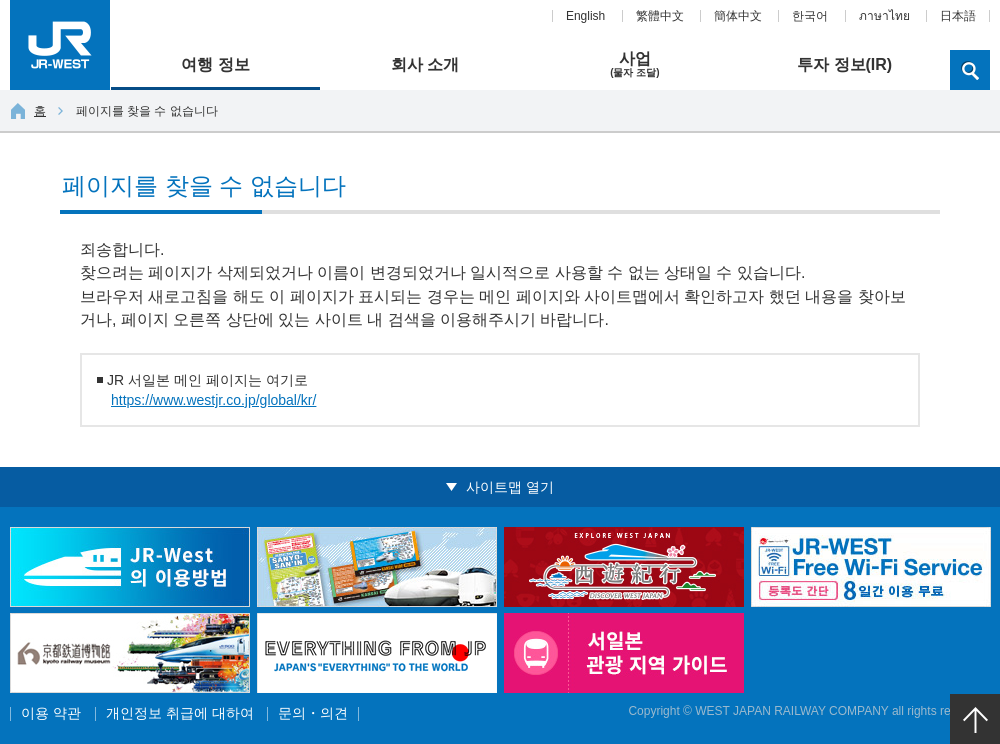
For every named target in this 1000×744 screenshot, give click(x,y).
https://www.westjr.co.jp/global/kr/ (213, 400)
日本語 (958, 16)
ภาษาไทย (884, 16)
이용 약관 (51, 713)
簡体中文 (738, 16)
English (585, 16)
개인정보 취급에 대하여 (180, 713)
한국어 (810, 16)
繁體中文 (660, 16)
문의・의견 (313, 713)
